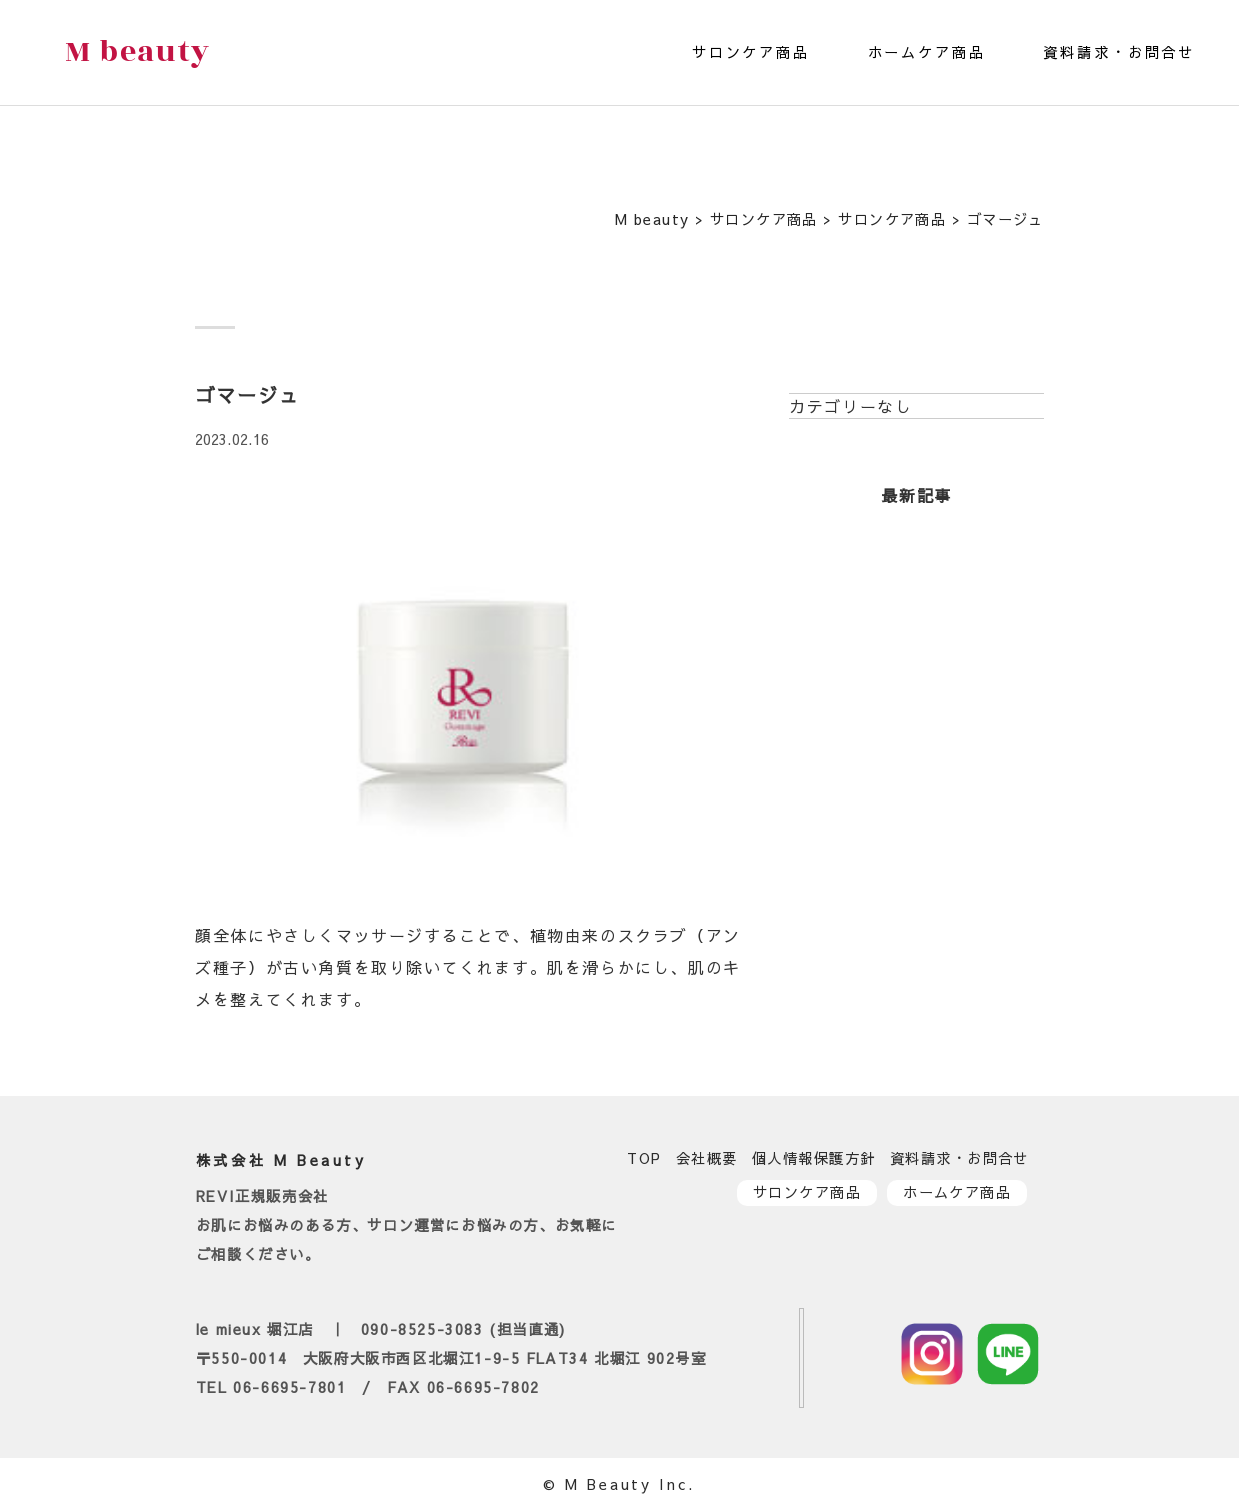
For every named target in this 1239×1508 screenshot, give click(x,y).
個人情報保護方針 (814, 1158)
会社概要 (707, 1158)
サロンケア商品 (751, 52)
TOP (644, 1158)
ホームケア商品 (927, 52)
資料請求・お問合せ (1119, 52)
